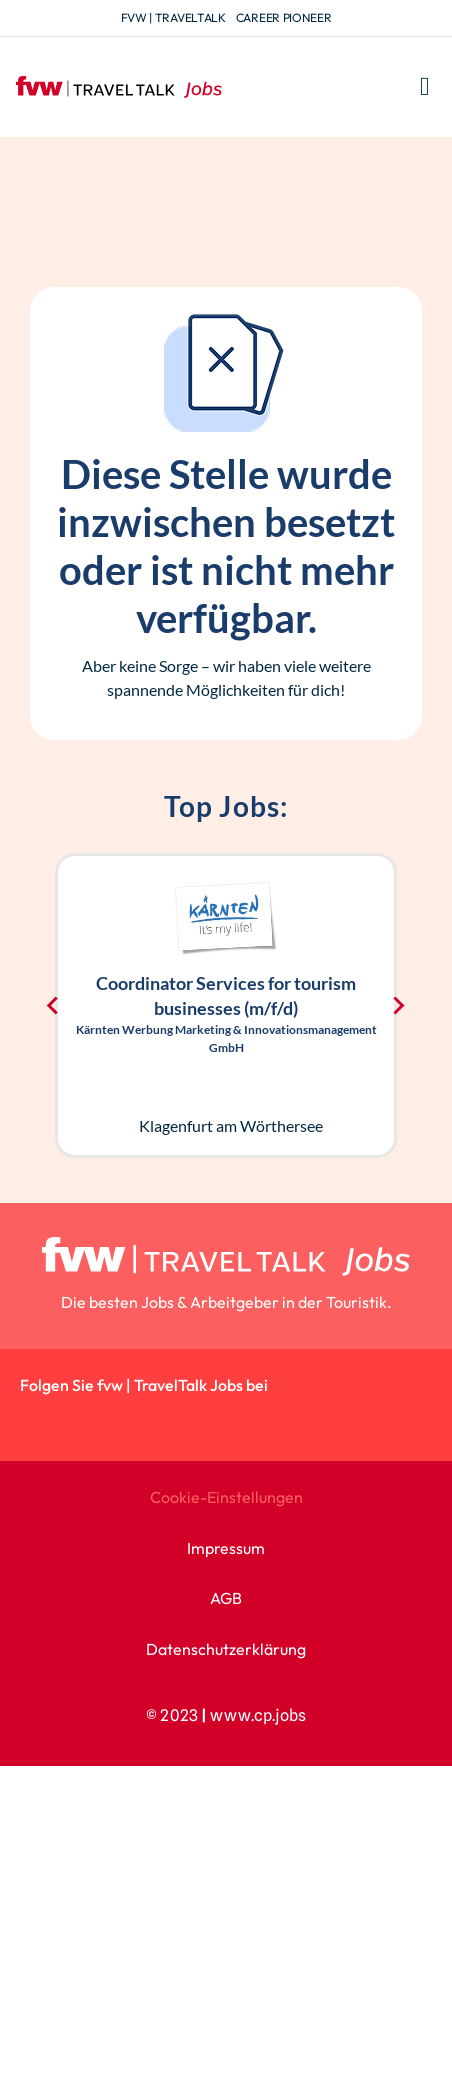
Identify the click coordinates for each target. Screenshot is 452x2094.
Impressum (226, 1548)
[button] (425, 87)
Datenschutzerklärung (226, 1649)
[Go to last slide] (54, 1005)
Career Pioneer (284, 17)
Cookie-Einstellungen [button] (226, 1497)
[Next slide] (398, 1005)
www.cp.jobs (258, 1715)
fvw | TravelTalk (173, 17)
